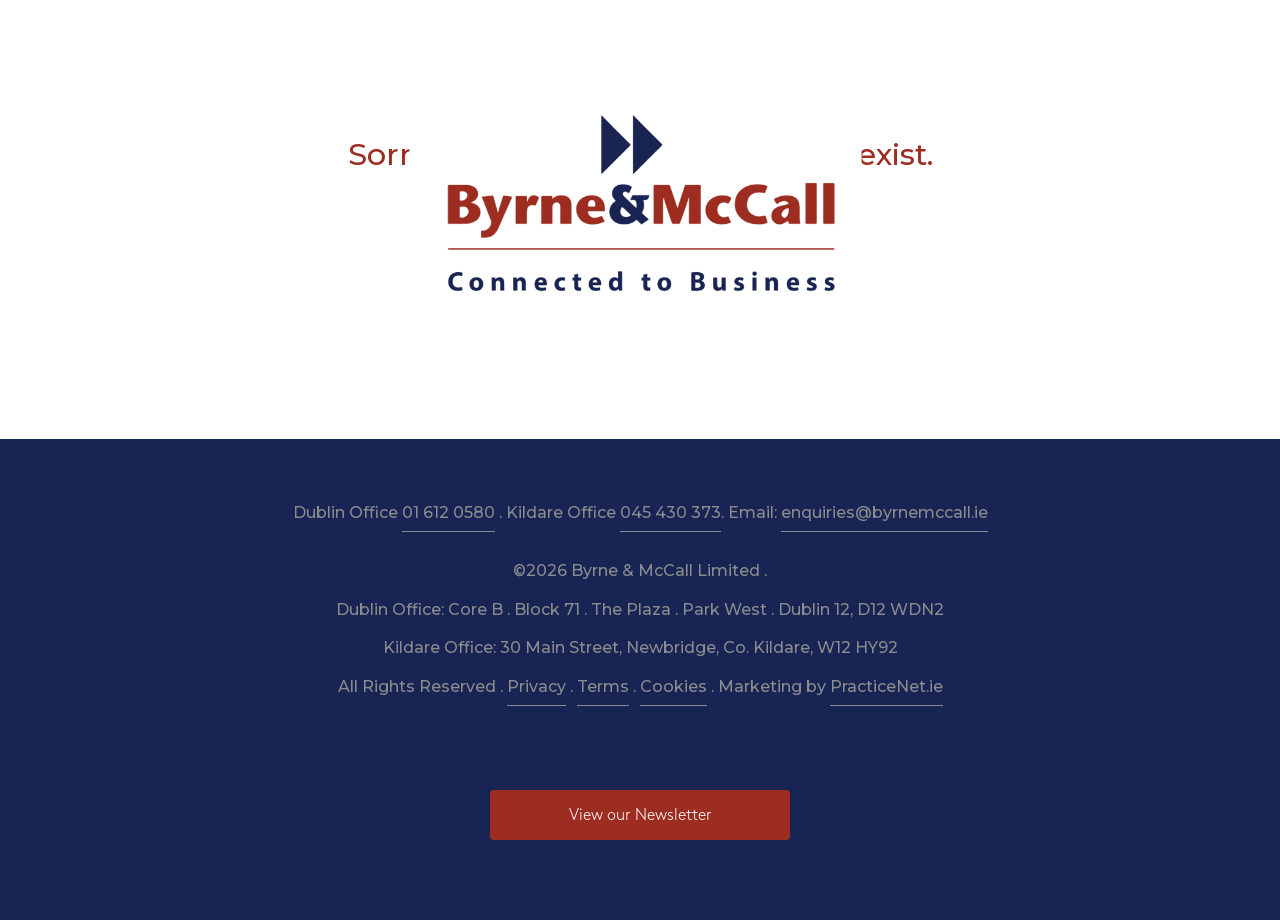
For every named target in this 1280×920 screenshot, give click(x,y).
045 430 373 (670, 512)
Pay (945, 31)
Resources (614, 31)
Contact (1016, 31)
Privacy (536, 686)
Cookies (673, 686)
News (884, 31)
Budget (810, 31)
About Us (341, 31)
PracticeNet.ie (886, 686)
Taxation (519, 31)
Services (431, 31)
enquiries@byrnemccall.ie (884, 512)
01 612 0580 (448, 512)
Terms (603, 686)
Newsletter (717, 31)
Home (257, 31)
